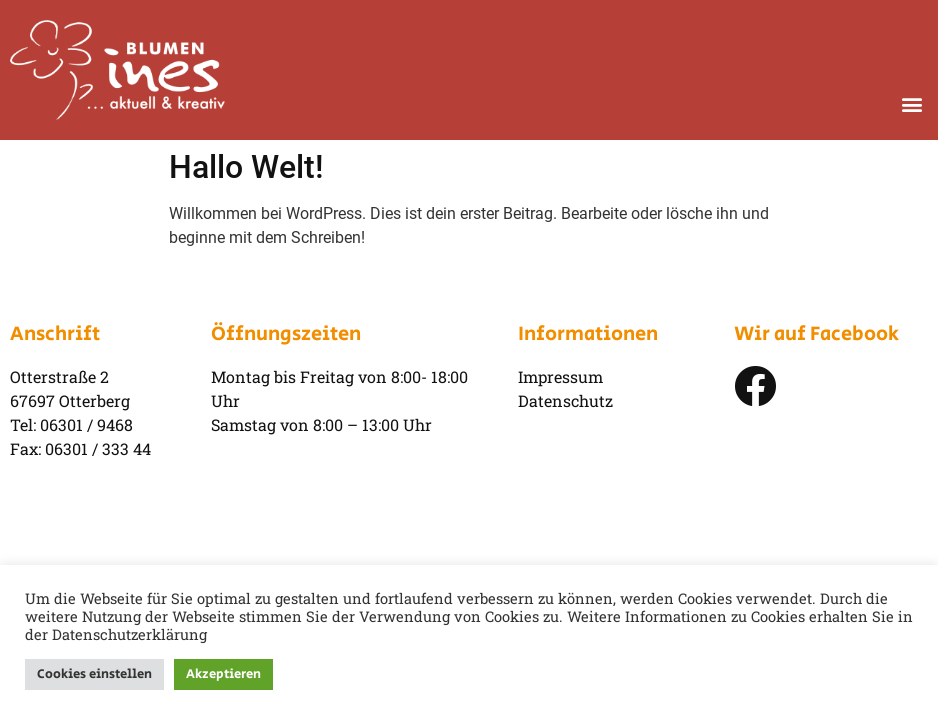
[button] (911, 103)
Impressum (560, 376)
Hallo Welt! (246, 167)
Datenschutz (565, 400)
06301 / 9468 (86, 424)
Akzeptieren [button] (223, 674)
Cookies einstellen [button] (94, 674)
